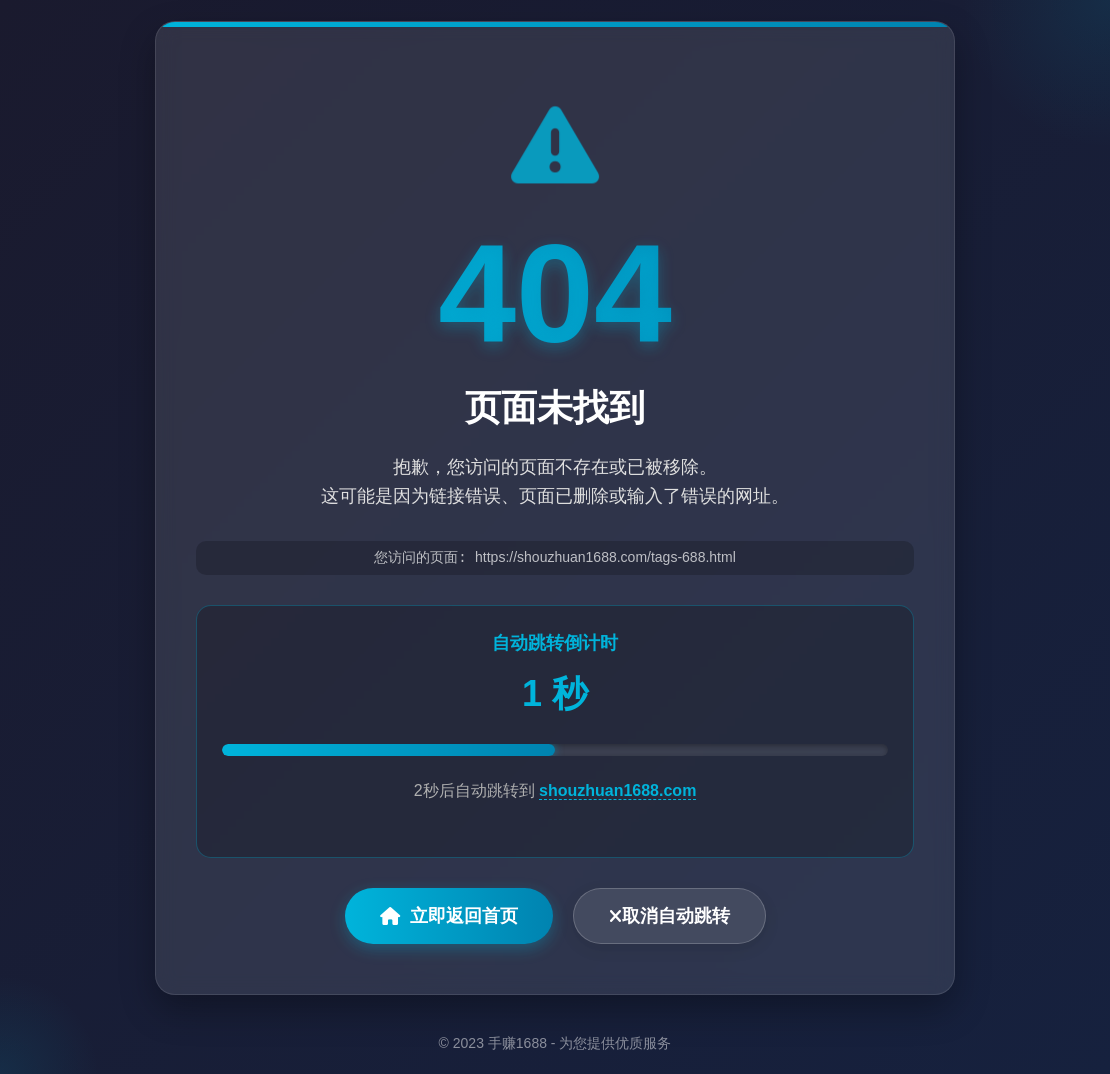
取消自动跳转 (669, 917)
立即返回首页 (449, 917)
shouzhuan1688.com (617, 791)
